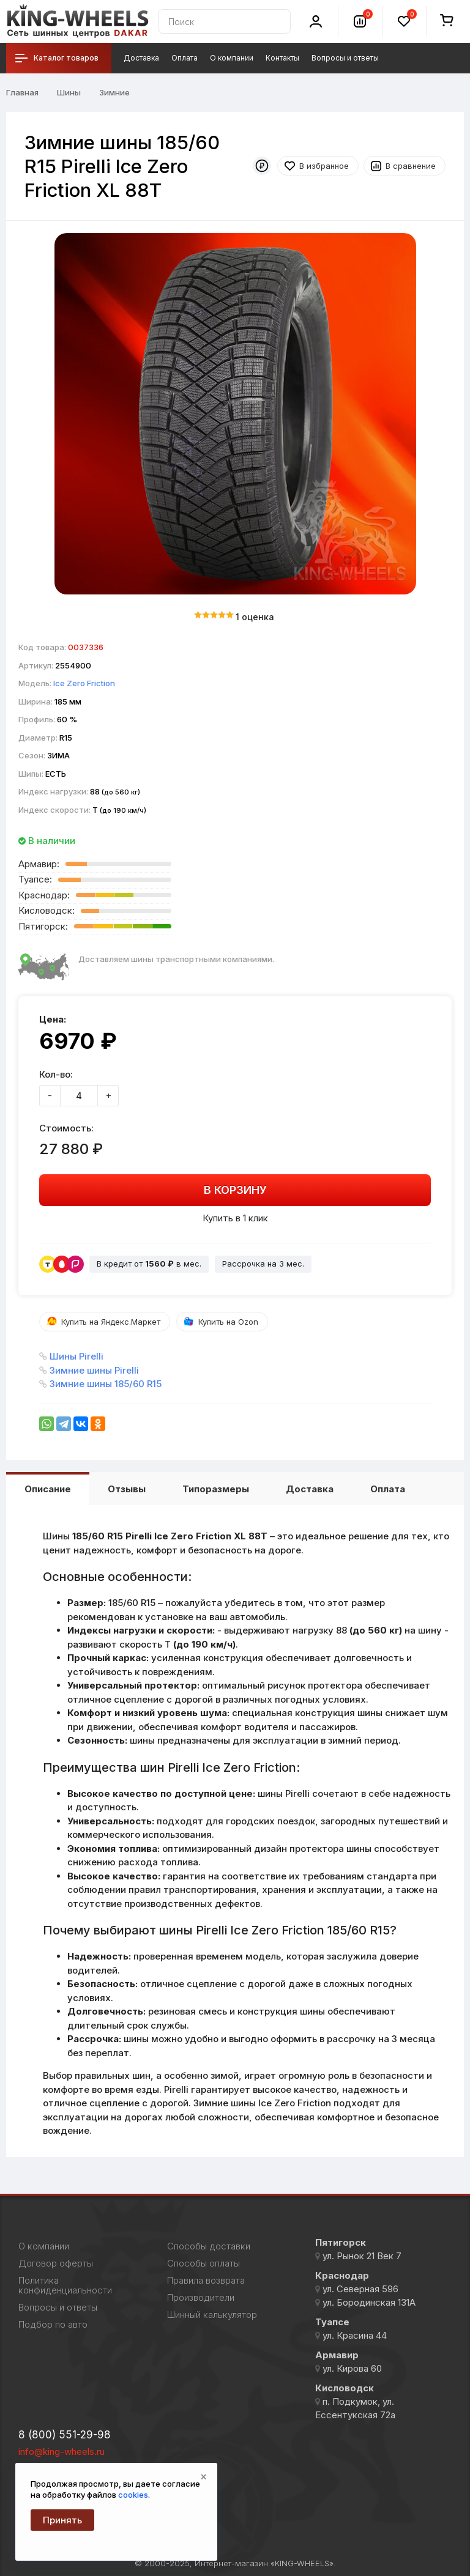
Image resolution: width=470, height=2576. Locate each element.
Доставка (141, 57)
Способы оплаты (203, 2263)
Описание (47, 1489)
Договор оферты (55, 2263)
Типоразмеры (215, 1489)
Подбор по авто (53, 2325)
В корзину (235, 1189)
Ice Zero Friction (84, 683)
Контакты (282, 57)
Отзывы (127, 1489)
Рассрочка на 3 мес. (263, 1263)
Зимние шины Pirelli (94, 1370)
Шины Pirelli (76, 1356)
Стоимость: (66, 1128)
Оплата (184, 57)
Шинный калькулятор (212, 2315)
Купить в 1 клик (235, 1218)
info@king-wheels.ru (61, 2451)
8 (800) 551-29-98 (64, 2435)
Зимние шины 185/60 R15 (106, 1384)
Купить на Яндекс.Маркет (110, 1322)
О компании (231, 57)
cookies (133, 2495)
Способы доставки (208, 2246)
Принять (62, 2520)
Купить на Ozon (228, 1322)
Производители (200, 2298)
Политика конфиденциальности (65, 2285)
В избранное (324, 166)
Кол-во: (56, 1074)
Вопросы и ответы (345, 57)
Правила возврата (206, 2280)
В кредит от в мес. (149, 1263)
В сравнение (411, 166)
